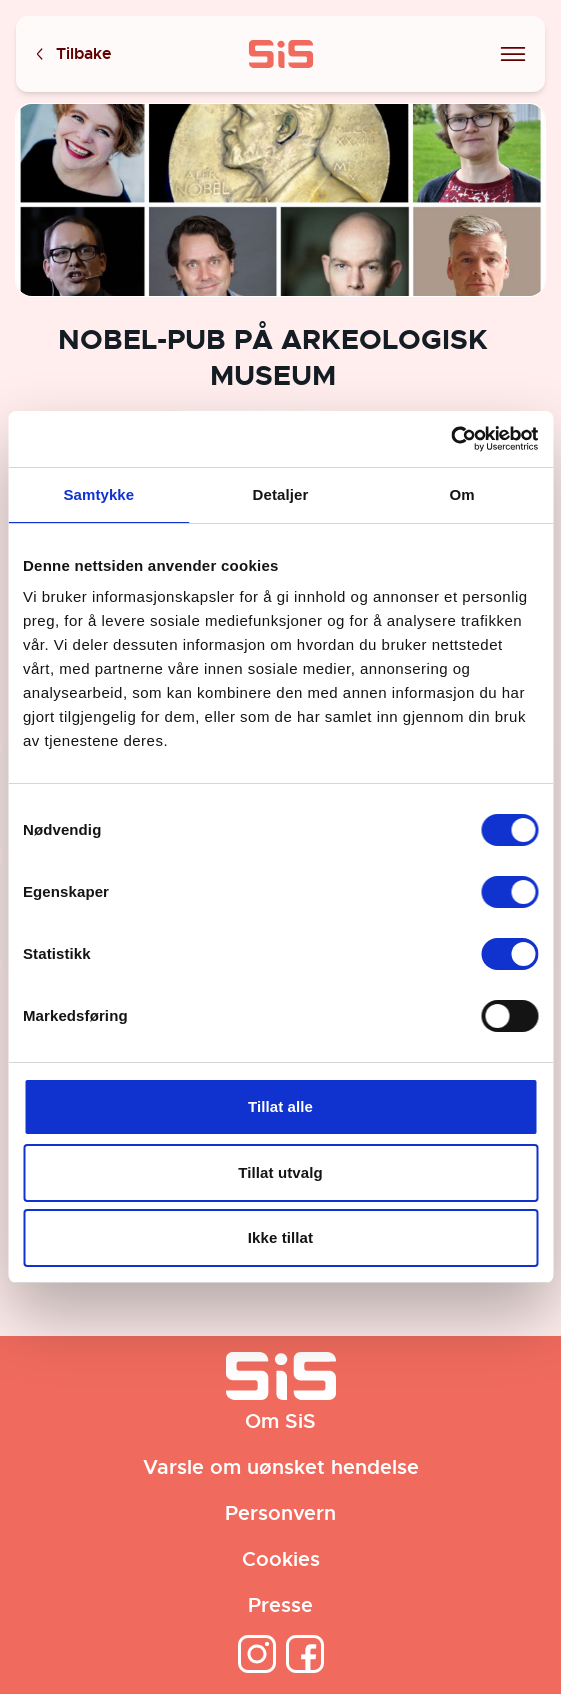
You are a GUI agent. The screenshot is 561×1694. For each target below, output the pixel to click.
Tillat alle (280, 1106)
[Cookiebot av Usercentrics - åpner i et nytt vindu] (450, 439)
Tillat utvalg (280, 1172)
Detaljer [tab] (281, 494)
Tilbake (72, 54)
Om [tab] (462, 494)
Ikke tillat (280, 1237)
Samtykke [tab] (98, 494)
